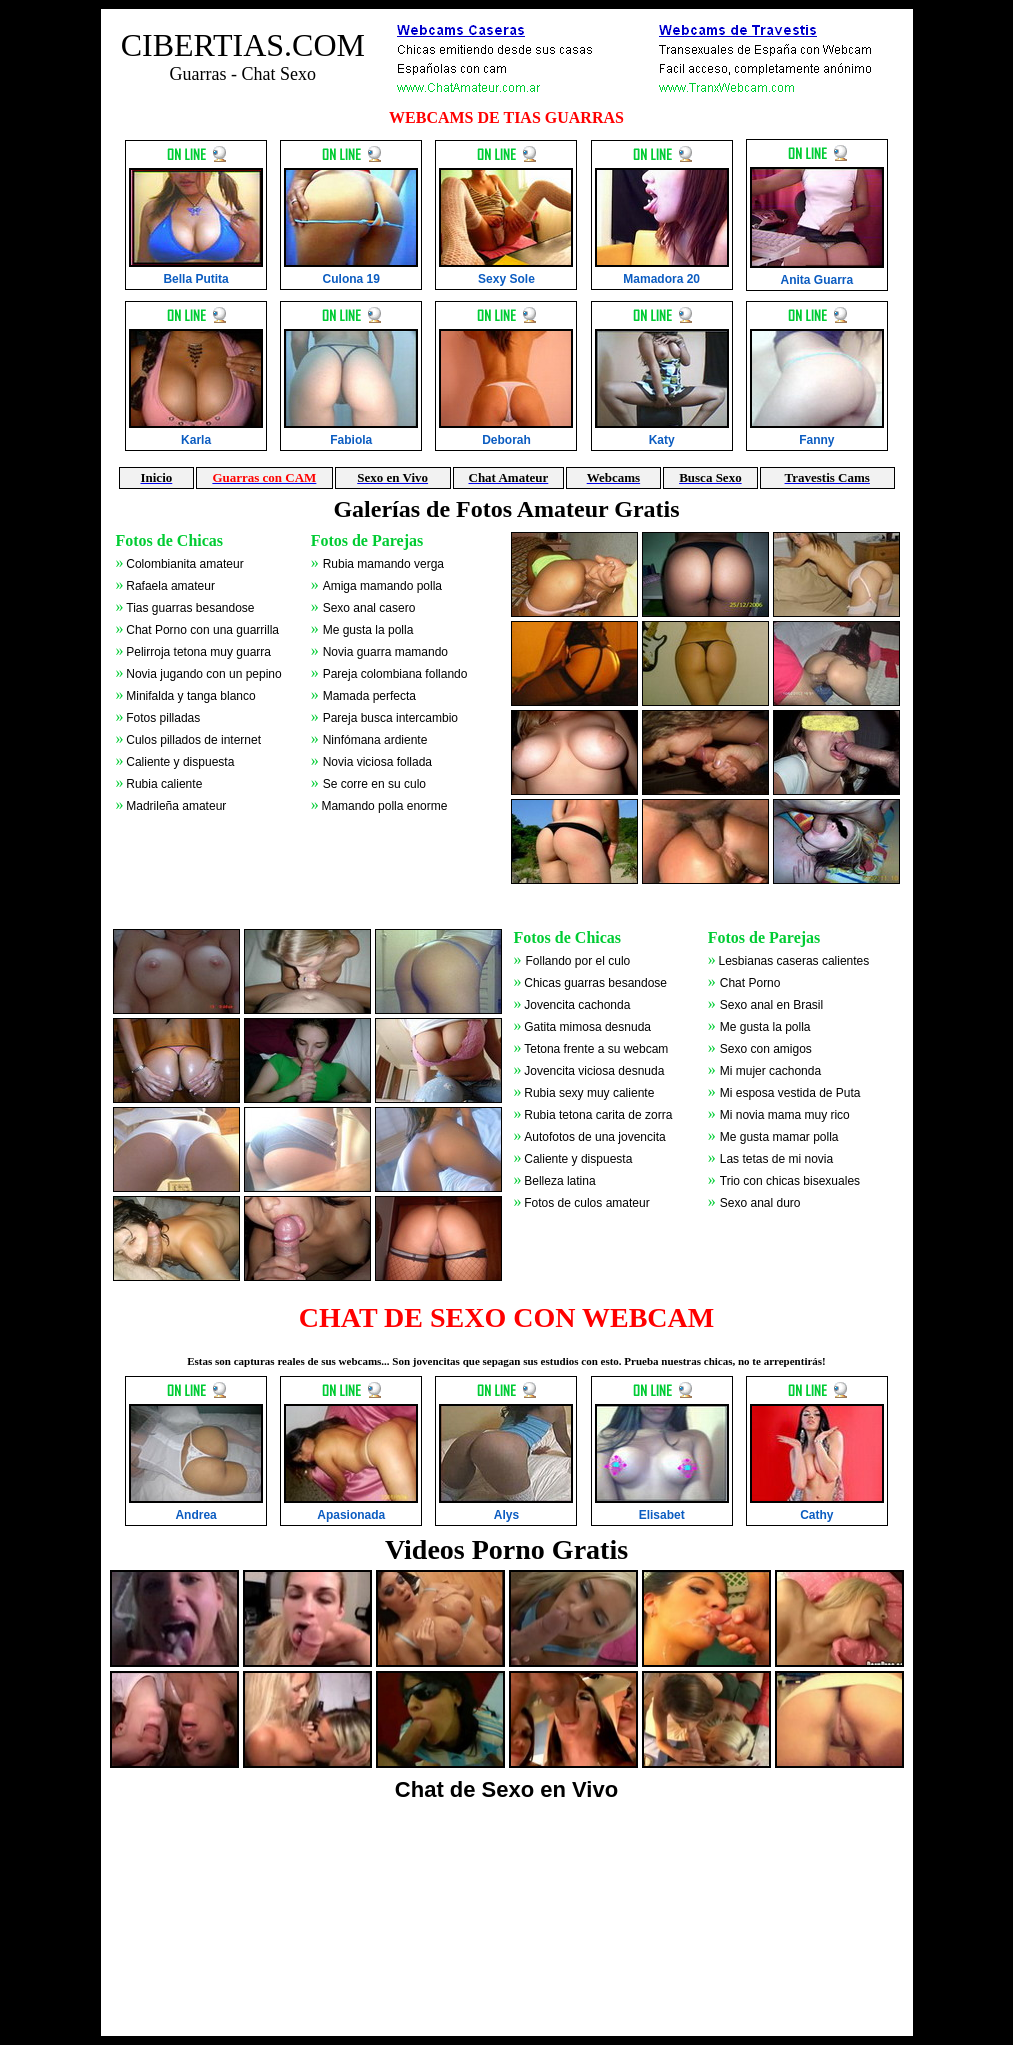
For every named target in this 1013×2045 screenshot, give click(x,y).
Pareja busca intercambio (390, 718)
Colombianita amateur (184, 564)
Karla (196, 440)
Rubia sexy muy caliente (589, 1093)
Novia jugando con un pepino (203, 674)
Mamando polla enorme (384, 806)
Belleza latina (559, 1181)
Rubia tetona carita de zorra (598, 1115)
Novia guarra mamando (385, 652)
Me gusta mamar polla (779, 1137)
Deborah (506, 440)
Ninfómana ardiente (375, 740)
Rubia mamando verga (383, 564)
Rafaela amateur (170, 586)
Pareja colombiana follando (395, 674)
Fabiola (351, 440)
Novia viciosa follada (377, 762)
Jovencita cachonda (577, 1005)
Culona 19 (351, 279)
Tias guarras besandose (190, 608)
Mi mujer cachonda (770, 1071)
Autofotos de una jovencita (594, 1137)
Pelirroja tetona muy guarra (198, 652)
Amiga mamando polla (382, 586)
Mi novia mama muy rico (785, 1115)
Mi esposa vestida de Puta (790, 1093)
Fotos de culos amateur (586, 1203)
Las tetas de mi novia (776, 1159)
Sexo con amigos (766, 1049)
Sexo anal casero (369, 608)
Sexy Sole (506, 279)
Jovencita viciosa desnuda (594, 1071)
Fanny (816, 440)
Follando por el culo (578, 961)
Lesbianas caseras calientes (794, 961)
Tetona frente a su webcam (596, 1049)
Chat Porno (750, 983)
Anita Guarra (817, 280)
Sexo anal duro (760, 1203)
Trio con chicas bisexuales (790, 1181)
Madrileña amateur (176, 806)
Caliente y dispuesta (180, 762)
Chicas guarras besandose (595, 983)
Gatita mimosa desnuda (587, 1027)
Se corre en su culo (374, 784)
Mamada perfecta (369, 696)
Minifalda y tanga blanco (190, 696)
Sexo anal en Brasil (771, 1005)
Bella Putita (195, 279)
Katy (662, 440)
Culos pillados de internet (193, 740)
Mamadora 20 (661, 279)
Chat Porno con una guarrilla (202, 630)
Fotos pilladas (163, 718)
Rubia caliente (164, 784)
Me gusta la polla (368, 630)
